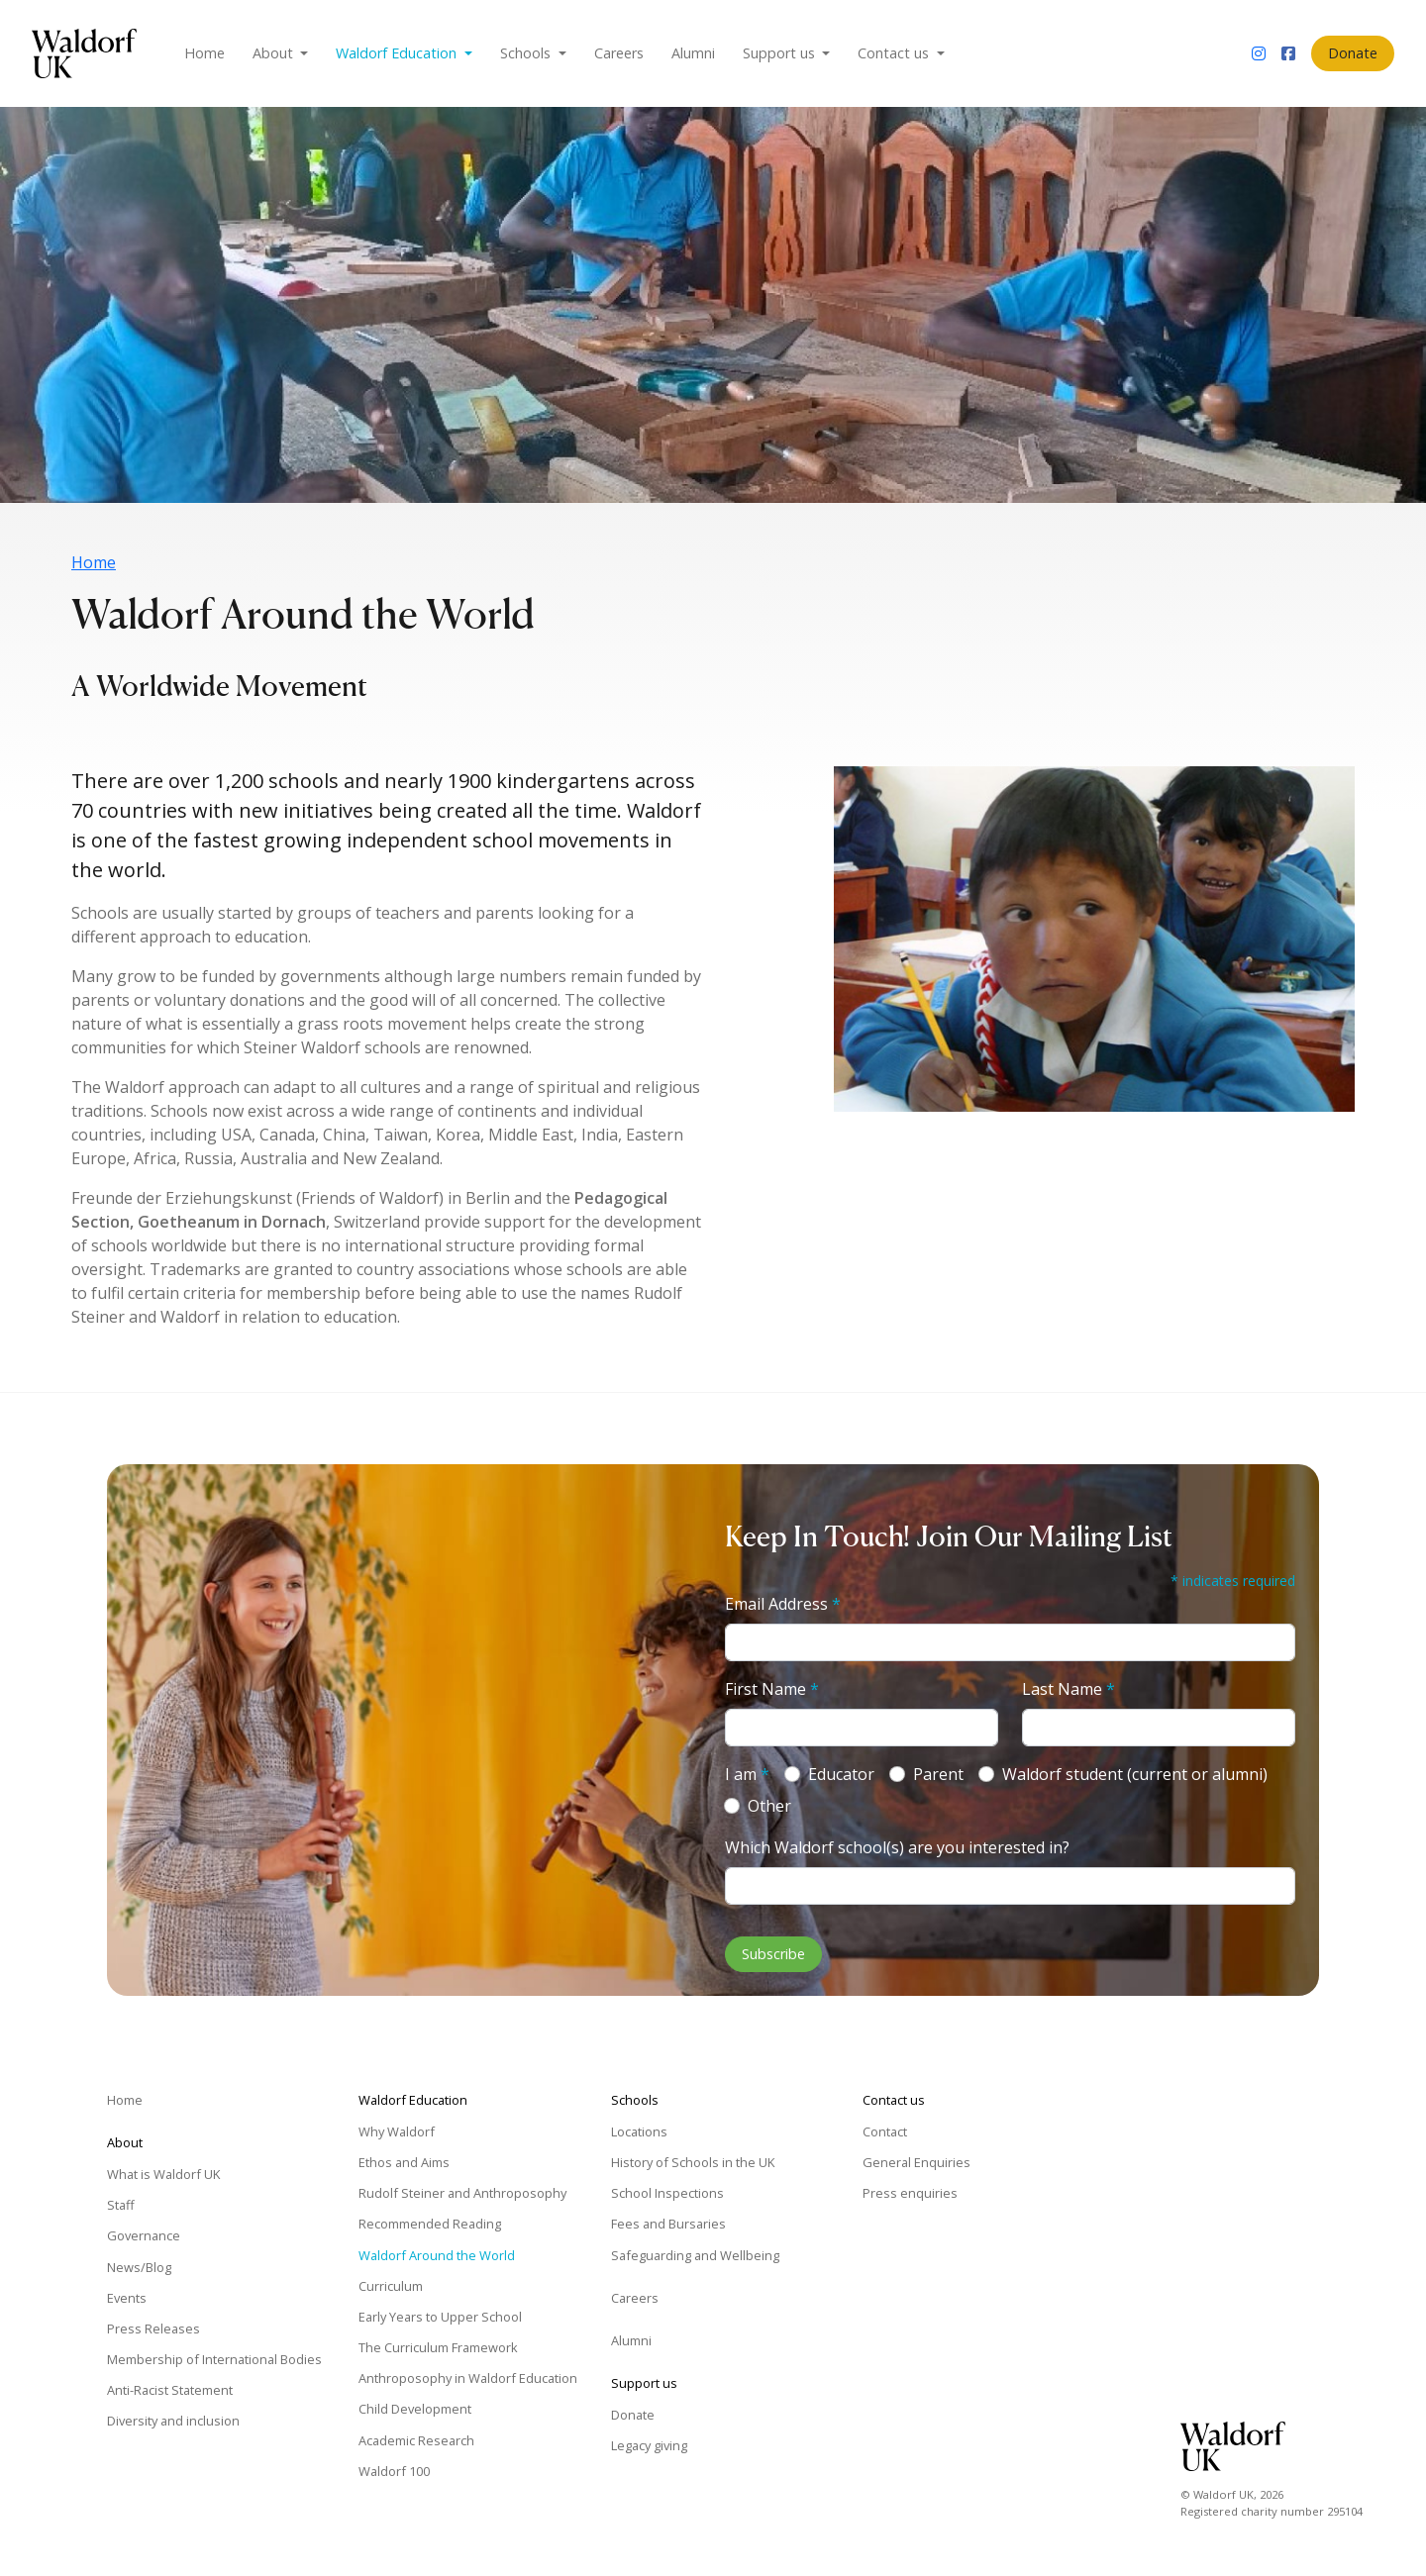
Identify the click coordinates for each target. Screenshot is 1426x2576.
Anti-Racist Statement (170, 2390)
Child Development (414, 2409)
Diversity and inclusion (173, 2420)
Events (127, 2298)
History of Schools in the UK (692, 2162)
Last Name (1068, 1689)
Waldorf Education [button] (398, 53)
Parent (938, 1774)
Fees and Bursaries (668, 2223)
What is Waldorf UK (163, 2174)
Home (204, 53)
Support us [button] (781, 53)
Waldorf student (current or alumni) (1135, 1774)
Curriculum (390, 2286)
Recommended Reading (429, 2223)
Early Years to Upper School (440, 2317)
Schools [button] (527, 53)
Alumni (693, 53)
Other (769, 1806)
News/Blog (139, 2267)
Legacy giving (649, 2445)
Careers (619, 53)
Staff (121, 2205)
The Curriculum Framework (438, 2347)
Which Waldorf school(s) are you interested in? (897, 1847)
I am (747, 1774)
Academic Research (416, 2440)
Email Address (783, 1604)
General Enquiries (916, 2162)
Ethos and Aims (404, 2162)
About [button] (275, 53)
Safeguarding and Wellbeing (695, 2255)
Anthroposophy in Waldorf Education (467, 2378)
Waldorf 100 (394, 2471)
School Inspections (667, 2193)
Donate (1352, 53)
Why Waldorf (396, 2131)
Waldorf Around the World (436, 2255)
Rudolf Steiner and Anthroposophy (462, 2193)
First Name (772, 1689)
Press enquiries (910, 2193)
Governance (143, 2235)
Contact (885, 2131)
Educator (841, 1774)
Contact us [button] (895, 53)
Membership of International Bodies (214, 2359)
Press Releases (153, 2328)
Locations (639, 2131)
